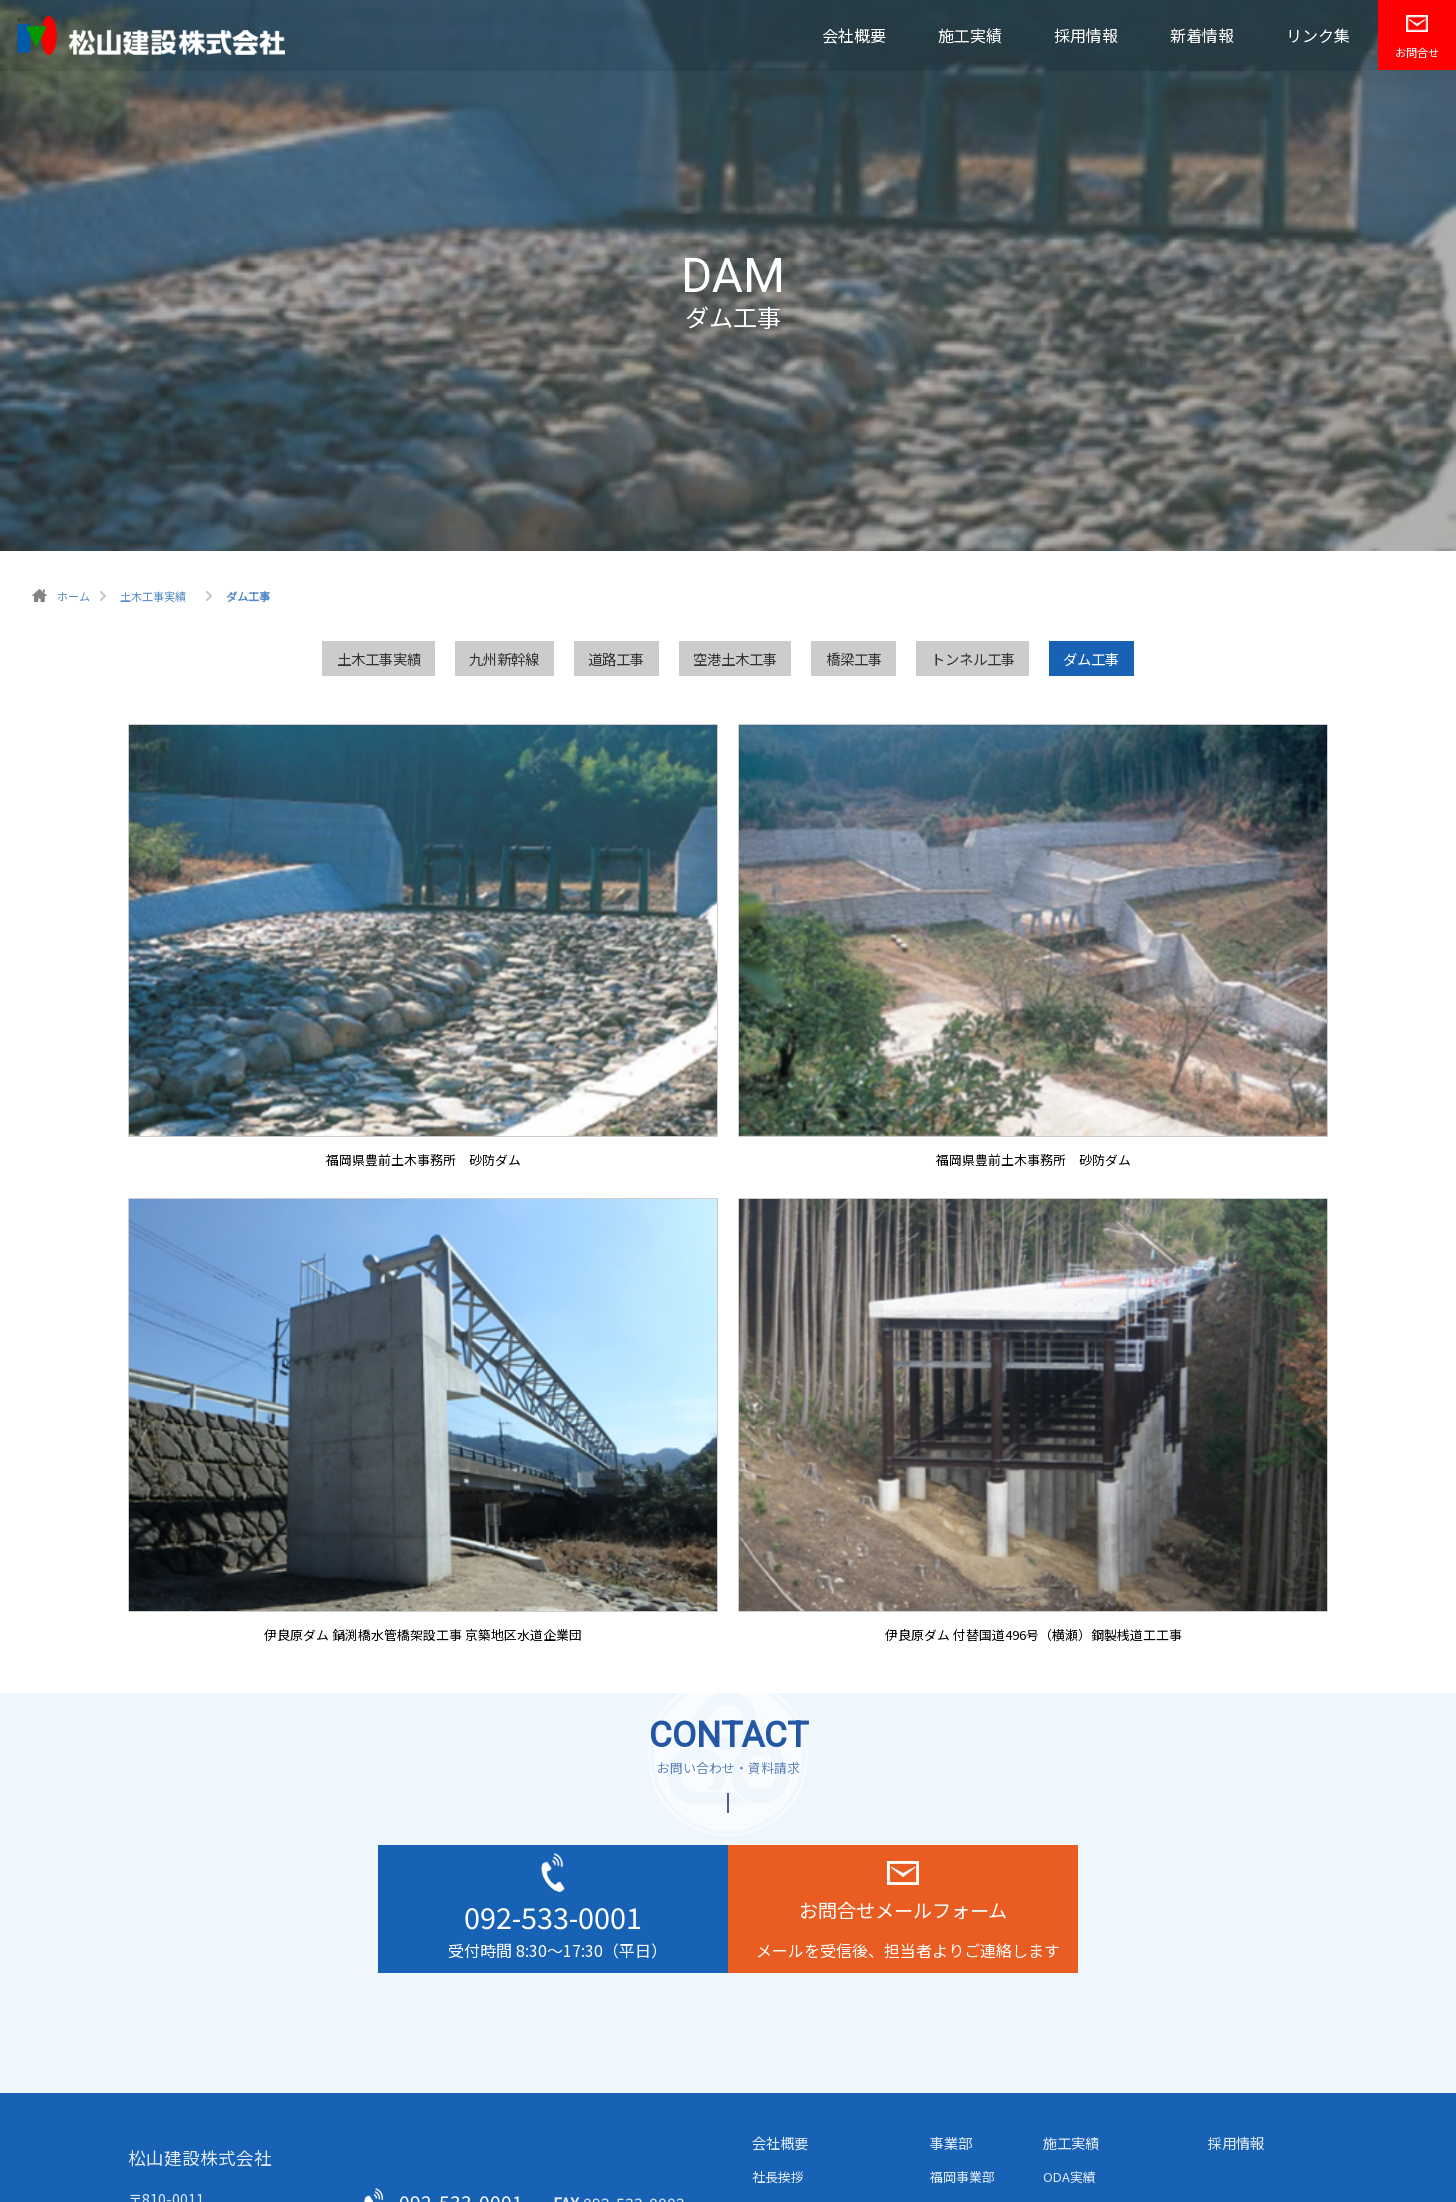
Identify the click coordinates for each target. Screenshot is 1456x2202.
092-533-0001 (553, 1916)
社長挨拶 (778, 2176)
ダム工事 (1091, 658)
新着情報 (1202, 35)
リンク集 (1318, 35)
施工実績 (970, 35)
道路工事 (616, 658)
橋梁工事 (854, 658)
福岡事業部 (962, 2176)
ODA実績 (1069, 2176)
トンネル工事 (973, 658)
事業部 (951, 2142)
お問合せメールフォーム (903, 1910)
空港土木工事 (735, 658)
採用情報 (1086, 35)
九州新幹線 (504, 658)
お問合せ (1417, 52)
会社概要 (854, 35)
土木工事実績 (379, 658)
